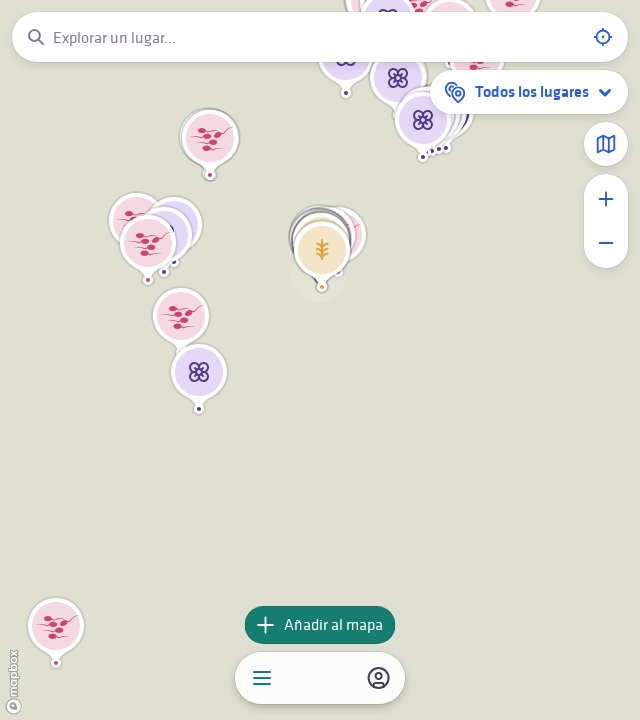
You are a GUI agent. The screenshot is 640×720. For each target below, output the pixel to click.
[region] (320, 360)
